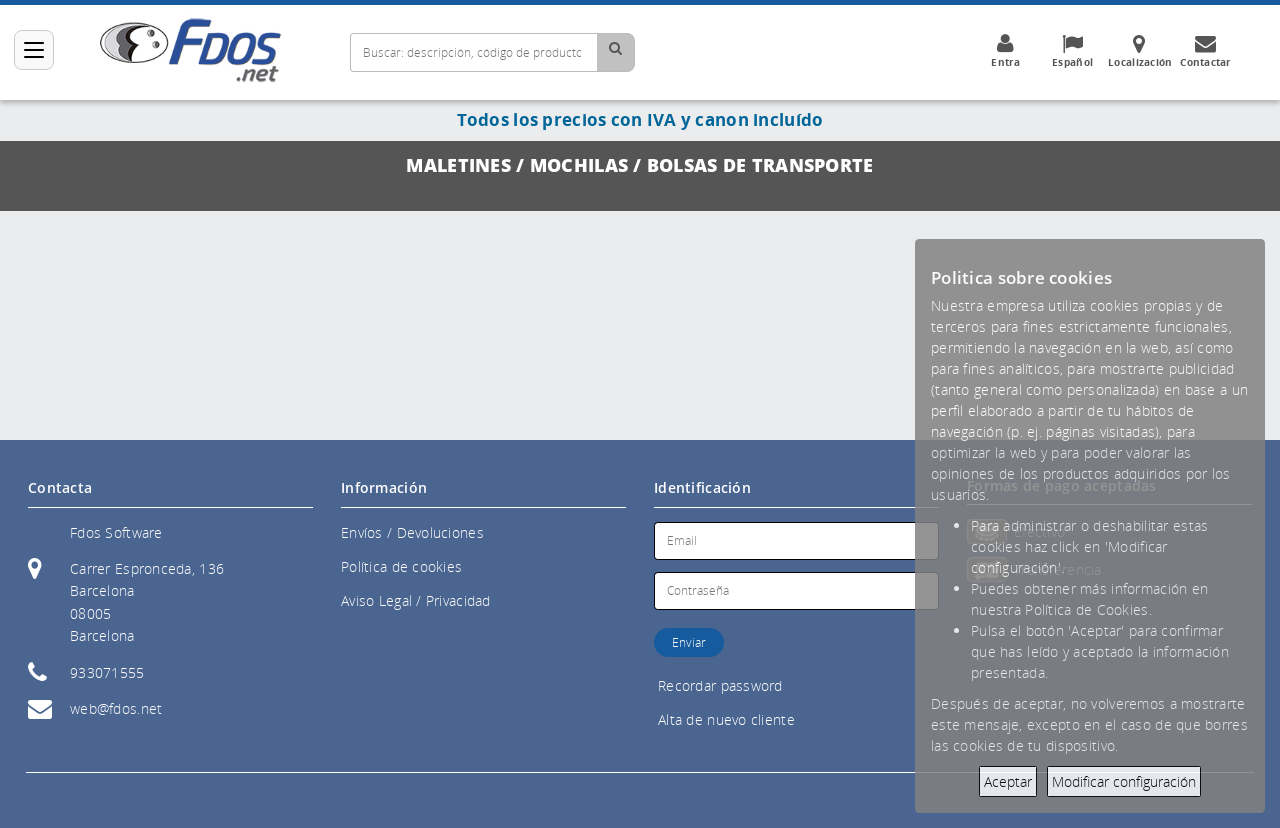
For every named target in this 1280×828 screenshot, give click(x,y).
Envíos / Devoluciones (412, 532)
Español (1073, 51)
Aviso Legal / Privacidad (416, 600)
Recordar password (720, 685)
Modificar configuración (1124, 781)
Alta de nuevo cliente (726, 719)
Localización (1140, 51)
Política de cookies (401, 566)
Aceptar (1008, 781)
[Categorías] (34, 50)
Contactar (1206, 51)
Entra (1006, 51)
